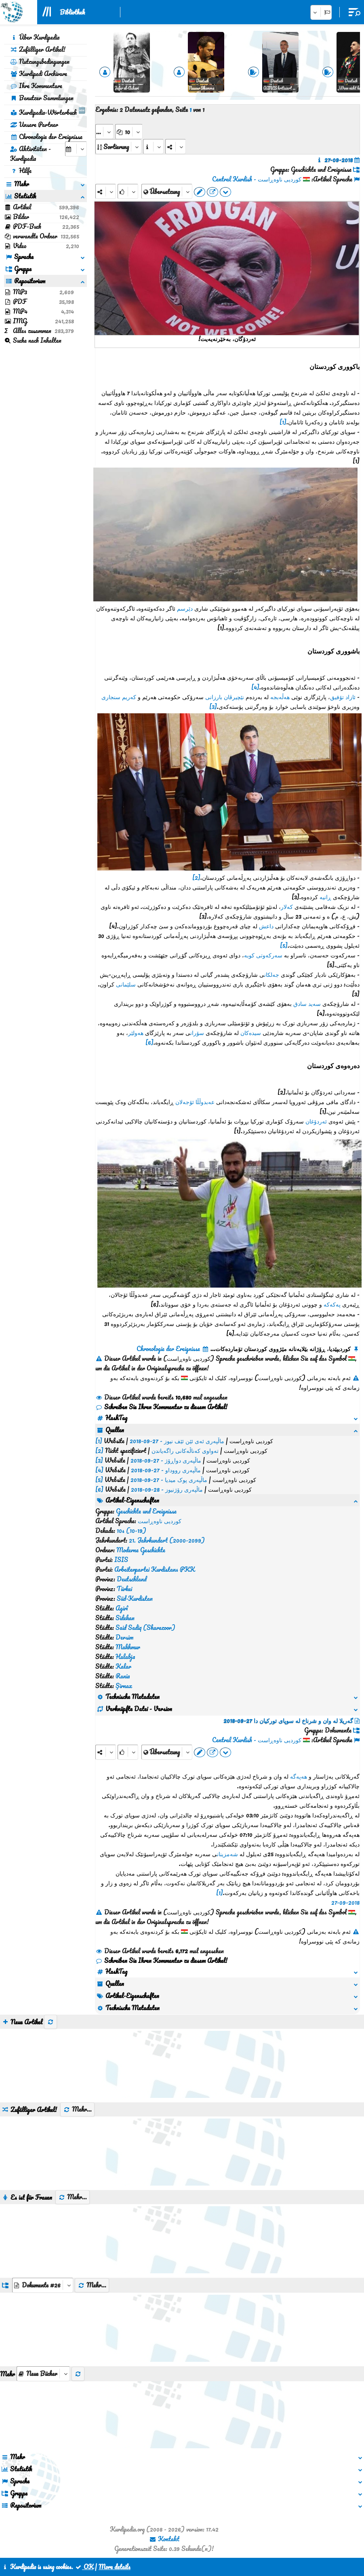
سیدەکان (250, 1032)
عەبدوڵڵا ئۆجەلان (195, 1102)
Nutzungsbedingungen (39, 61)
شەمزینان (227, 1854)
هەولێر (135, 1032)
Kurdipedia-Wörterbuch (47, 111)
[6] (149, 1042)
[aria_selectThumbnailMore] (43, 2374)
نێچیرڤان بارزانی (224, 697)
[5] (284, 945)
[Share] (106, 191)
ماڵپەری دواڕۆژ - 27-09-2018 (165, 1460)
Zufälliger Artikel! (37, 49)
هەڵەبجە (280, 697)
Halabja (125, 1656)
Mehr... (77, 2109)
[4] (255, 687)
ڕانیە (325, 897)
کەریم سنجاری (118, 697)
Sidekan (125, 1618)
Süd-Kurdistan (135, 1598)
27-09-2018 (345, 1902)
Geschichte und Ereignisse (146, 1511)
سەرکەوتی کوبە (263, 955)
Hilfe (21, 170)
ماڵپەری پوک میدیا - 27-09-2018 (168, 1479)
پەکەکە (332, 1304)
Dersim (124, 1637)
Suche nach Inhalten (32, 340)
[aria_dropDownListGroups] (43, 2285)
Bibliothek (72, 12)
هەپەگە (298, 1776)
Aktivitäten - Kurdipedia (30, 153)
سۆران (197, 1032)
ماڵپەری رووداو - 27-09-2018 (166, 1470)
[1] (283, 422)
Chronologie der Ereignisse (46, 136)
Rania (123, 1676)
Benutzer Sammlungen (42, 98)
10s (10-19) (131, 1530)
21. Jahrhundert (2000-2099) (167, 1540)
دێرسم (185, 608)
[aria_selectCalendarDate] (75, 149)
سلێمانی (126, 984)
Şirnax (124, 1686)
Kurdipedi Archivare (38, 73)
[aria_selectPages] (104, 131)
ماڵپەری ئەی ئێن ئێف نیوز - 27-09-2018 (177, 1441)
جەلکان (271, 974)
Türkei (124, 1589)
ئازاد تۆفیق (343, 697)
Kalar (123, 1666)
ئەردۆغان (316, 1121)
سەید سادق (307, 1003)
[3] (213, 706)
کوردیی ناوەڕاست (159, 1521)
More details (114, 2567)
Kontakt (164, 2539)
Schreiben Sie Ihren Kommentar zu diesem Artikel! (161, 1407)
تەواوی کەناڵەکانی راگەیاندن (185, 1450)
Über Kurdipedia (34, 37)
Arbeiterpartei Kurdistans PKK (154, 1569)
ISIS (121, 1559)
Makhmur (128, 1647)
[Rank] (128, 191)
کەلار (287, 906)
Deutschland (132, 1579)
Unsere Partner (34, 124)
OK (84, 2567)
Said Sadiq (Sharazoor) (145, 1627)
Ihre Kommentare (36, 86)
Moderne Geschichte (140, 1550)
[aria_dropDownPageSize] (129, 131)
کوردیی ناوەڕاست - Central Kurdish (256, 179)
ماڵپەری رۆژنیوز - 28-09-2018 (167, 1489)
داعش (266, 926)
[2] (196, 877)
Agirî (122, 1608)
